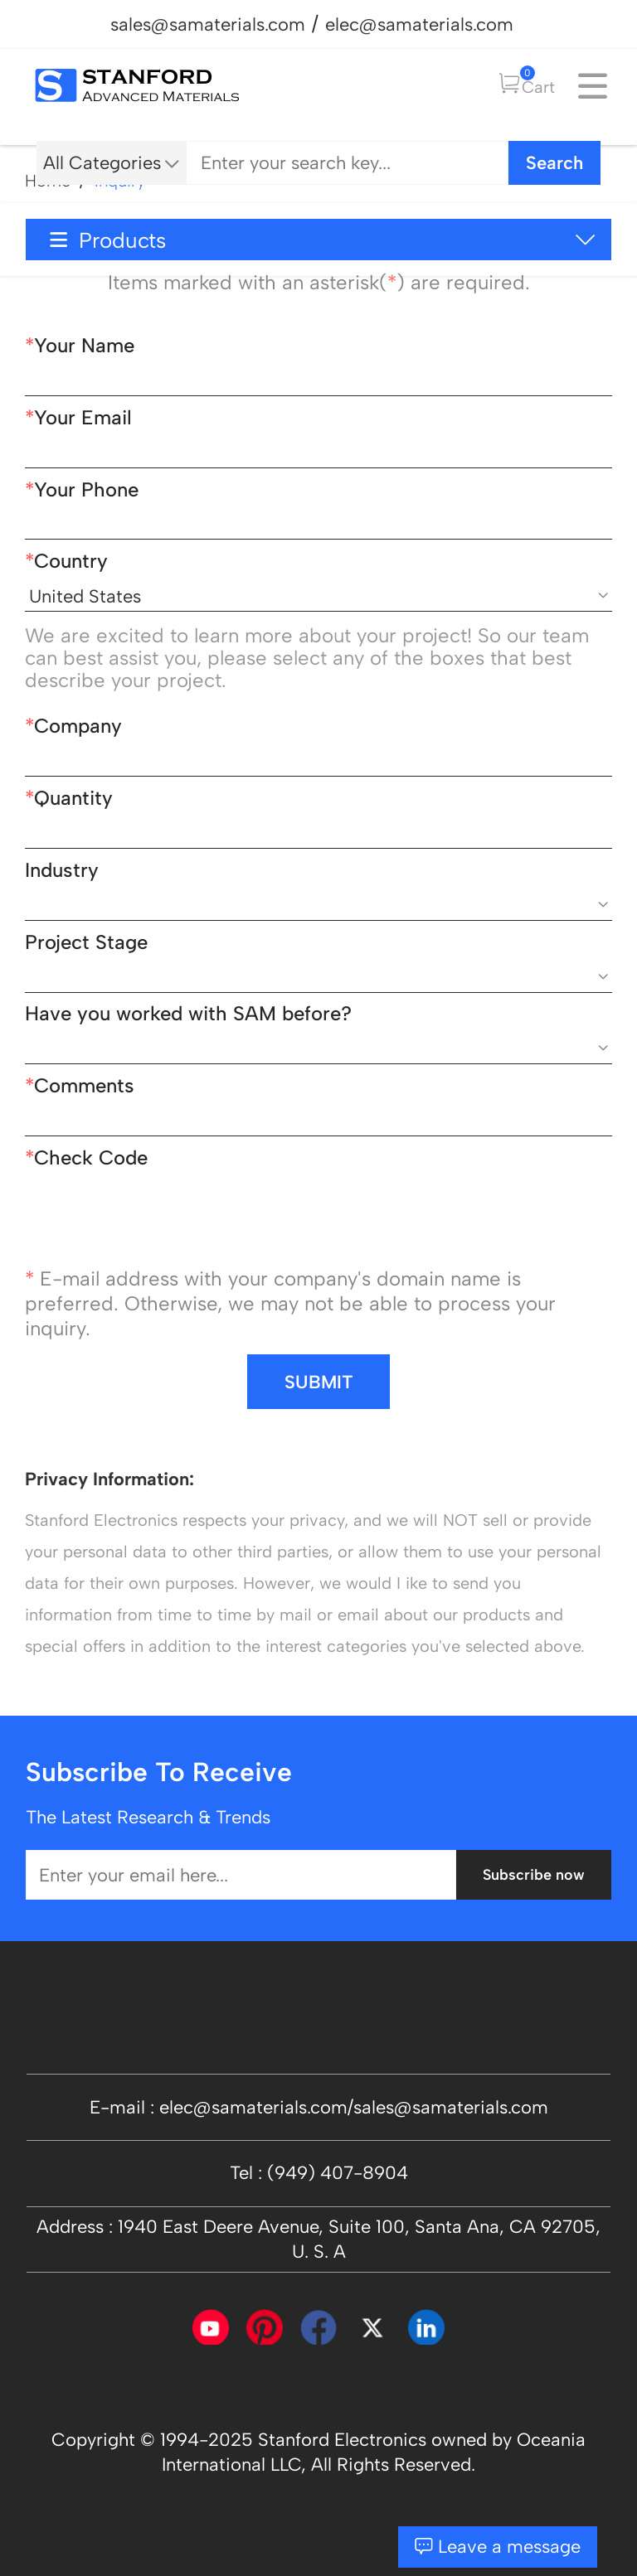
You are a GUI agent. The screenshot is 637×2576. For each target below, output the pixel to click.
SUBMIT (318, 1381)
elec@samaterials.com (419, 24)
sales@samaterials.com (207, 24)
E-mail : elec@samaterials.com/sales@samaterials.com (319, 2107)
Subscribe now (534, 1874)
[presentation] (151, 1221)
